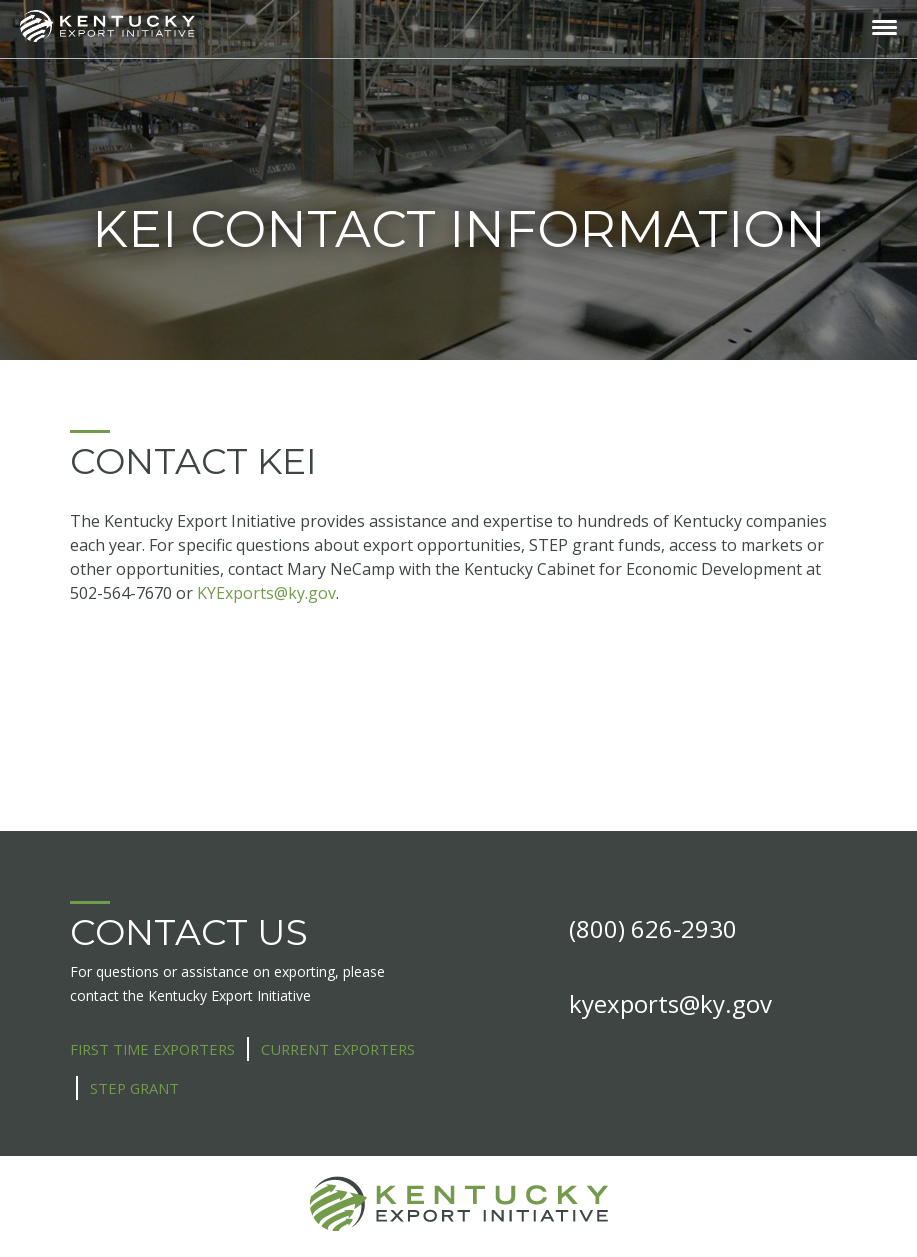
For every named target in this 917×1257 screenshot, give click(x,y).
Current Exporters (338, 1049)
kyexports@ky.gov (670, 1003)
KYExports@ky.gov (266, 593)
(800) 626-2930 (653, 928)
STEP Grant (134, 1088)
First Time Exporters (152, 1049)
